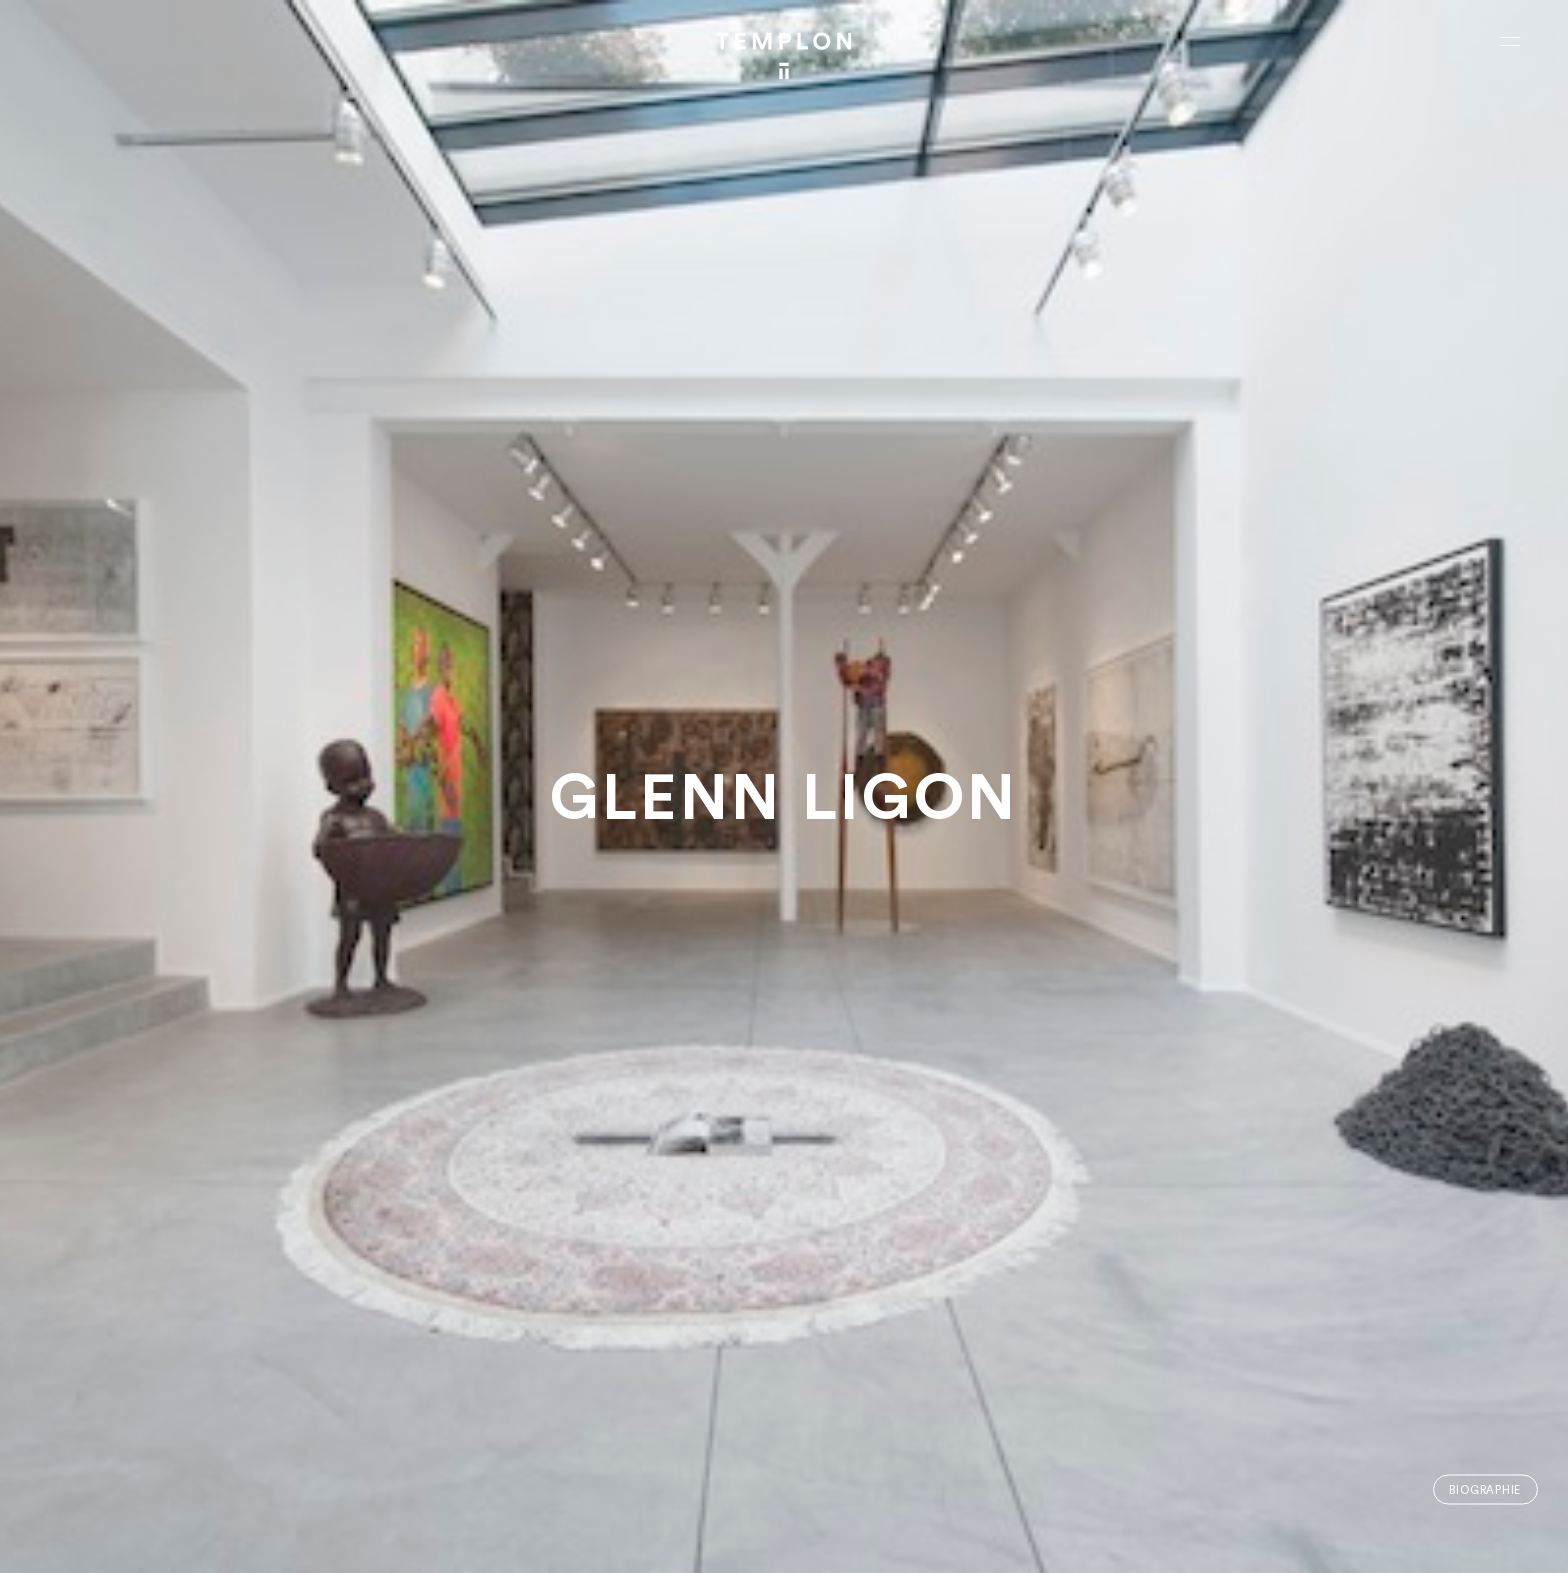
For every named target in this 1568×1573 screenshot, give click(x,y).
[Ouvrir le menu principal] (1510, 41)
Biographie (1485, 1489)
